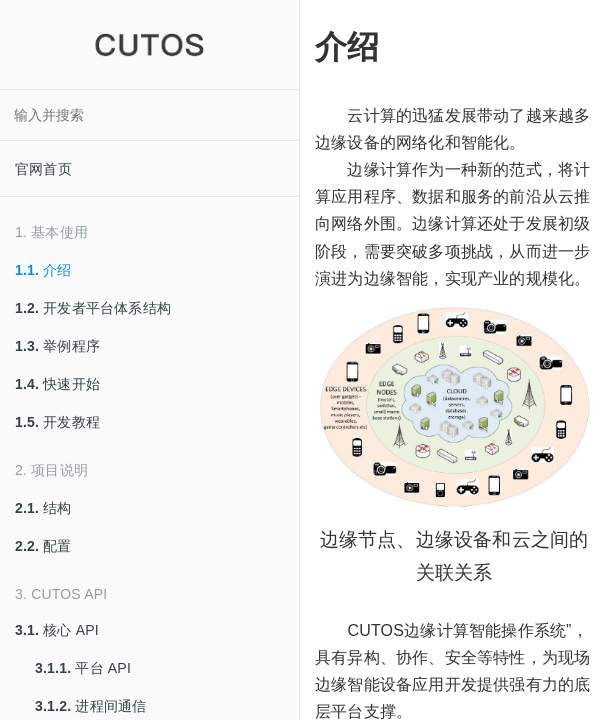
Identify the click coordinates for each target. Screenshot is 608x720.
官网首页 (43, 169)
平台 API (83, 668)
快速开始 (57, 384)
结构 (43, 508)
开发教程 (57, 422)
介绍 (43, 270)
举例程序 (57, 346)
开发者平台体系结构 (93, 308)
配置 (43, 546)
